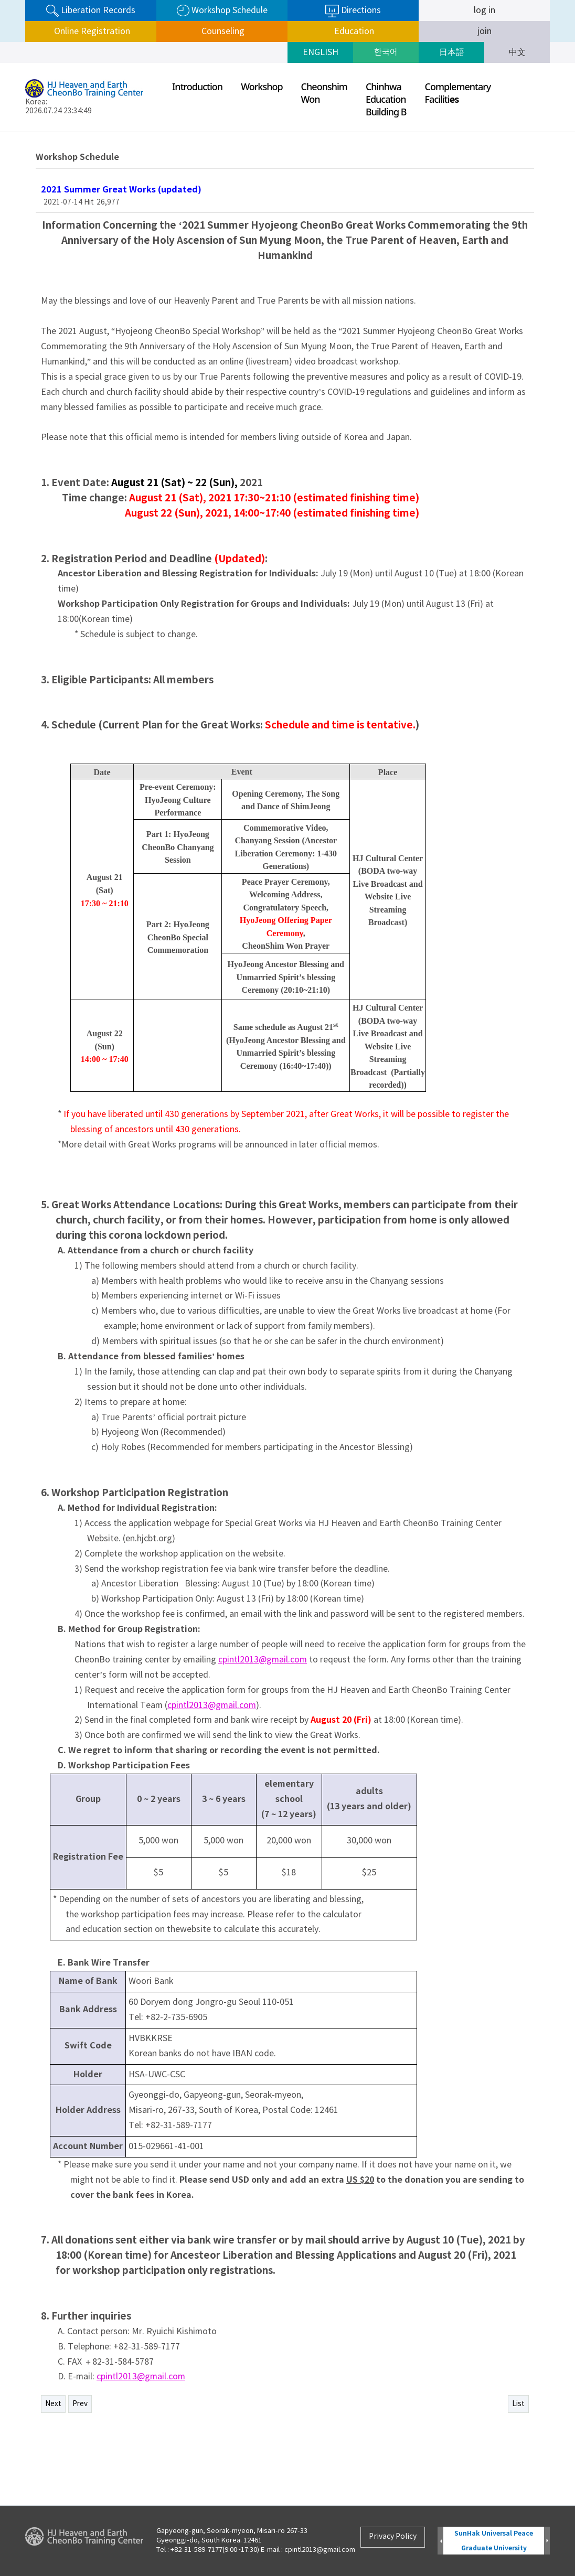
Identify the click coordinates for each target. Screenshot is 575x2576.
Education (353, 31)
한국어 (386, 52)
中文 (517, 52)
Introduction (197, 86)
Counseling (221, 31)
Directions (353, 11)
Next (53, 2404)
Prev (80, 2404)
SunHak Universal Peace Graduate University (493, 2540)
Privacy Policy (393, 2536)
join (484, 31)
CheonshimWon (324, 92)
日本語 (451, 52)
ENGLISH (320, 52)
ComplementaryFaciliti (458, 92)
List (518, 2404)
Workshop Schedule (222, 11)
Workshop (261, 86)
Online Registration (91, 31)
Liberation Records (90, 11)
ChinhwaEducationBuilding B (386, 99)
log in (484, 10)
